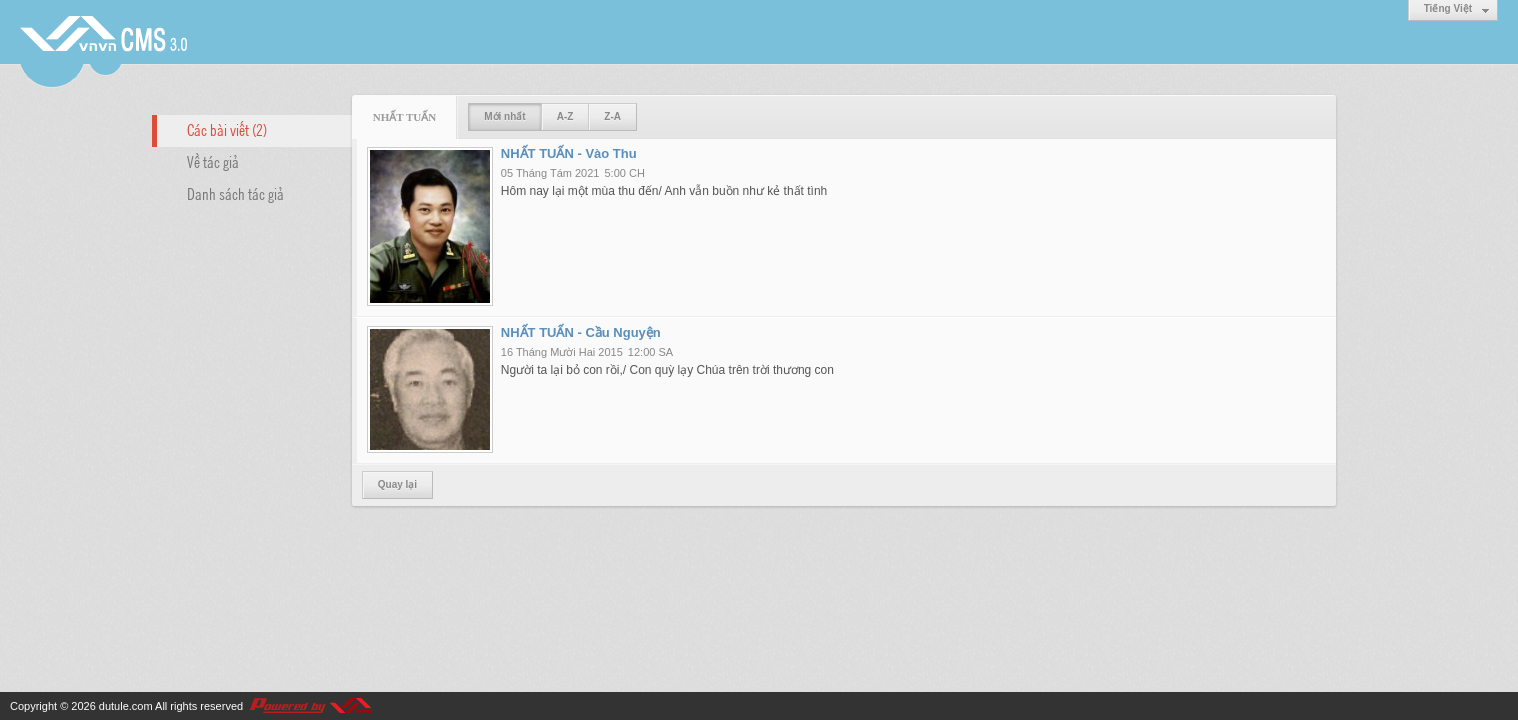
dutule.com (126, 706)
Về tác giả (213, 161)
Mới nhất (504, 116)
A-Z (565, 116)
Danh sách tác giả (235, 193)
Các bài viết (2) (227, 129)
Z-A (612, 116)
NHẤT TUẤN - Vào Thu (569, 153)
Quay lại (397, 484)
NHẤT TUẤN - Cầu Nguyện (581, 332)
